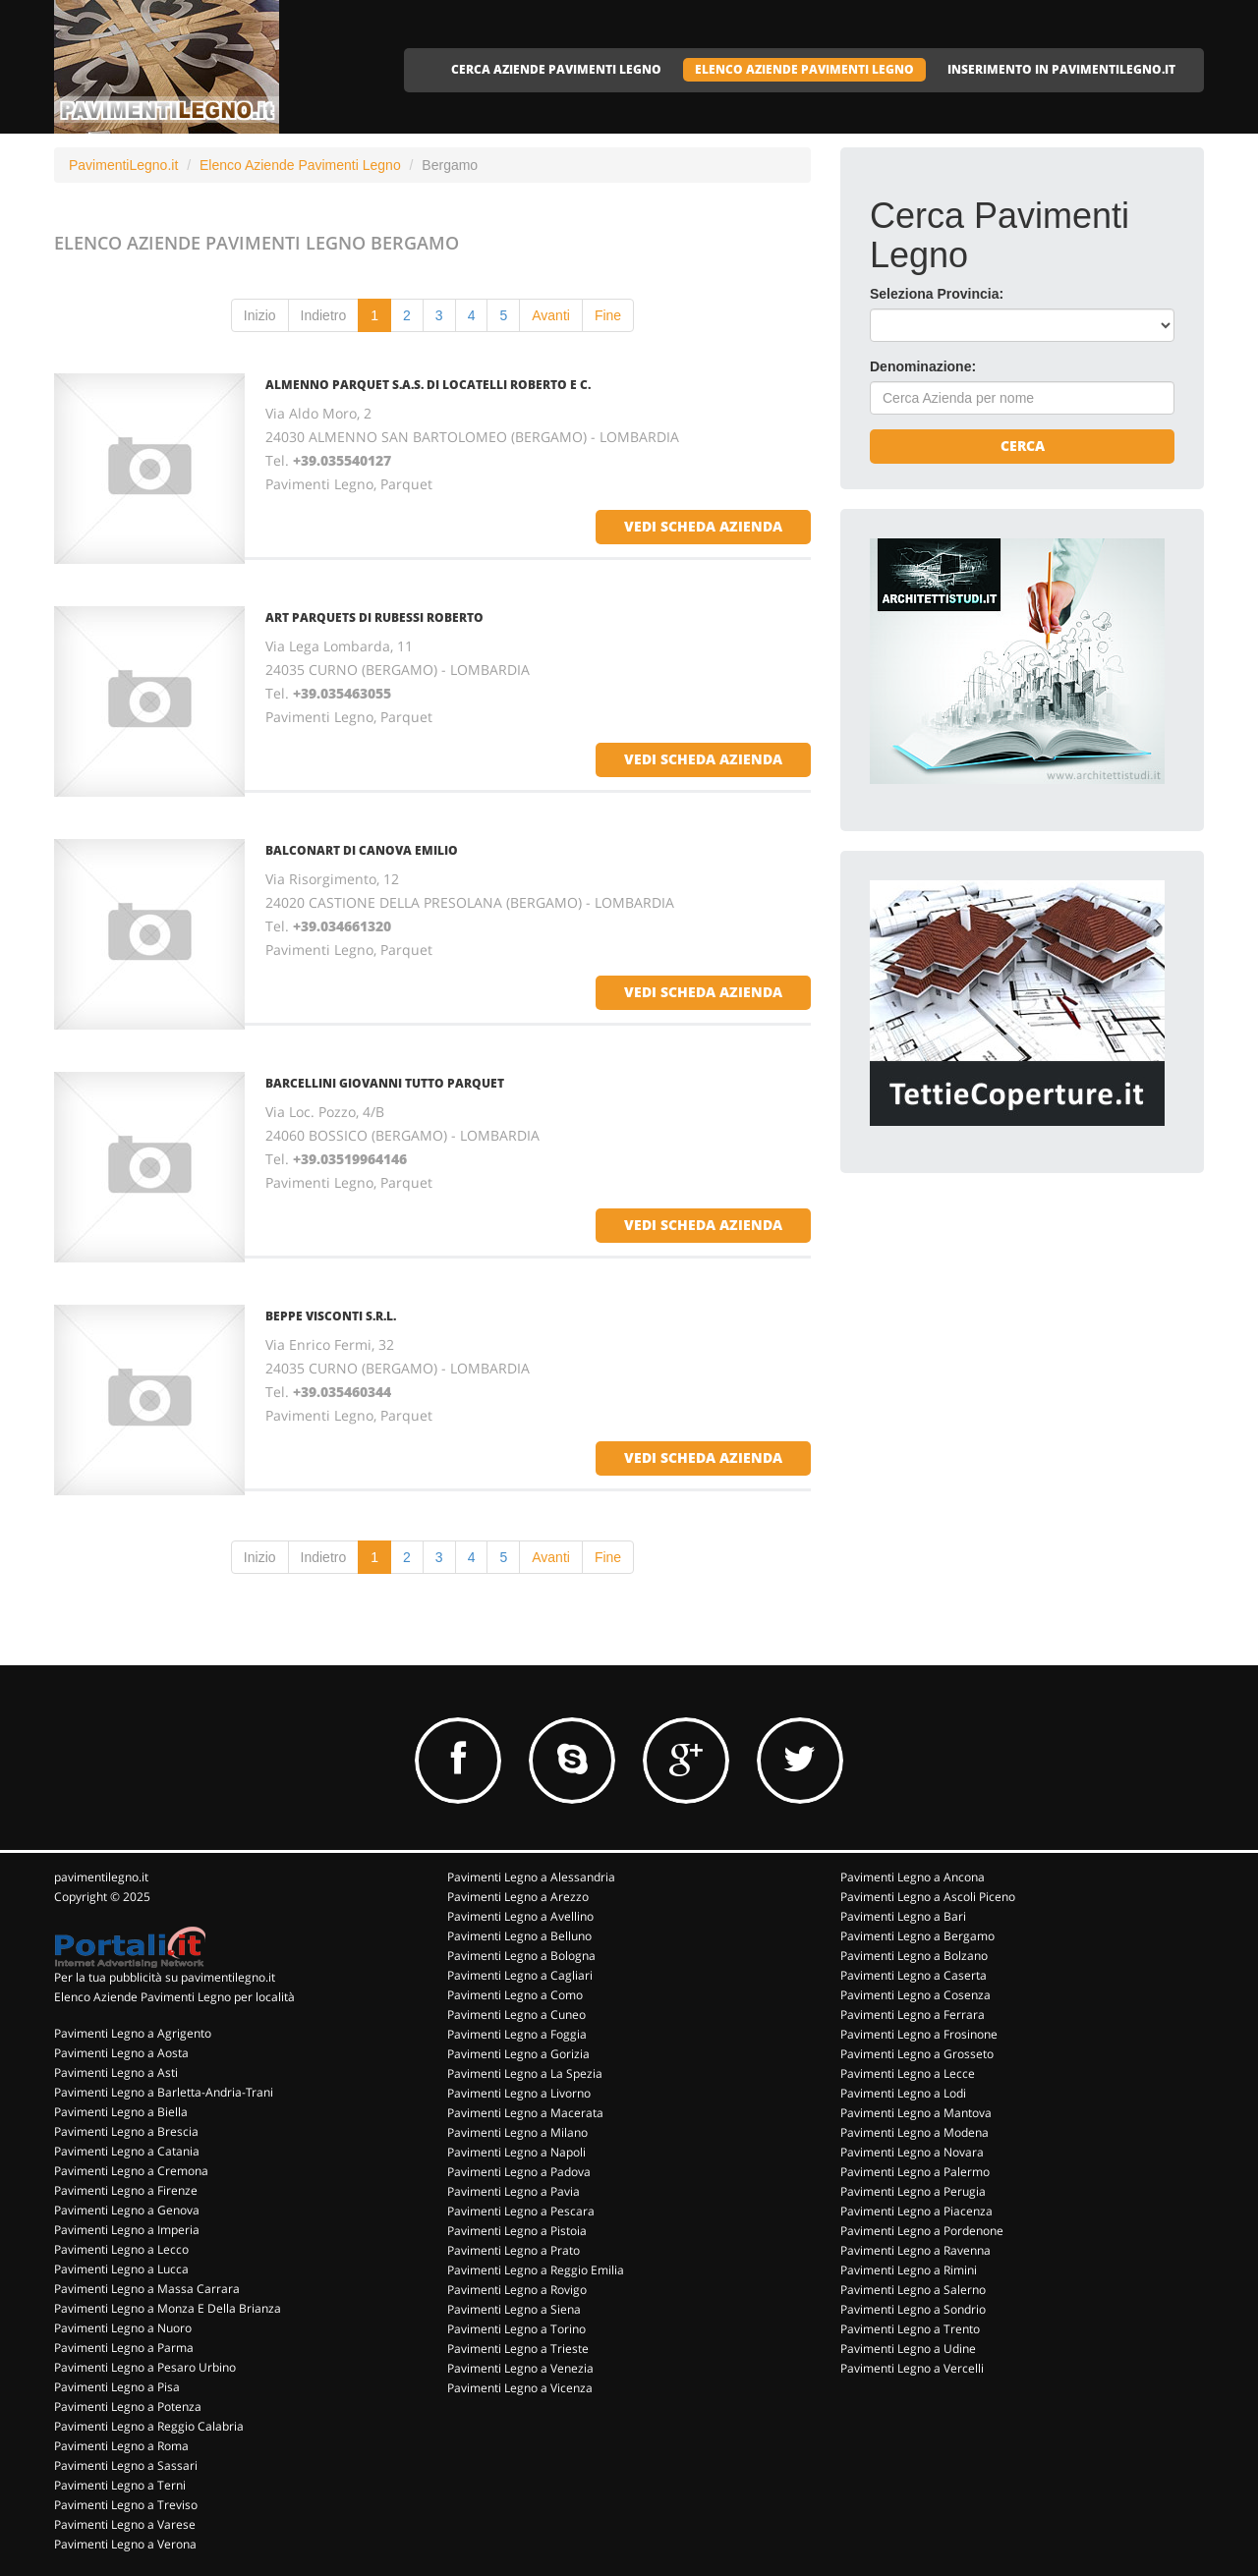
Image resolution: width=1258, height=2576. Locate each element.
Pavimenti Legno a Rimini (908, 2270)
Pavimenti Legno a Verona (125, 2544)
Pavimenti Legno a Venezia (520, 2368)
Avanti (551, 315)
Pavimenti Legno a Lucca (121, 2269)
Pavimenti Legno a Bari (903, 1916)
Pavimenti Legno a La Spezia (524, 2073)
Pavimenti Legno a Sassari (126, 2465)
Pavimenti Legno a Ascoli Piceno (927, 1896)
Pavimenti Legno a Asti (116, 2072)
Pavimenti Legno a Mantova (916, 2112)
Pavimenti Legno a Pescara (521, 2211)
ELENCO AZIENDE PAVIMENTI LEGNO (804, 69)
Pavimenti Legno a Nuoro (123, 2328)
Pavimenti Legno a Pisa (117, 2387)
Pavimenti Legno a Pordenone (921, 2230)
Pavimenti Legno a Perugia (913, 2191)
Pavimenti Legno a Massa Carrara (147, 2288)
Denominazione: (923, 366)
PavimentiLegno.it (123, 165)
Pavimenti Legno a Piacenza (916, 2211)
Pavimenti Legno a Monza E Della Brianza (167, 2308)
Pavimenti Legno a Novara (912, 2152)
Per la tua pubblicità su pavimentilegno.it (164, 1977)
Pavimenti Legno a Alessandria (531, 1877)
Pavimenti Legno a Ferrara (912, 2014)
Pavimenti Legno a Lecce (907, 2073)
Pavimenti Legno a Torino (516, 2329)
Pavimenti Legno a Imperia (127, 2229)
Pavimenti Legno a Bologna (521, 1955)
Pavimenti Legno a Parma (124, 2347)
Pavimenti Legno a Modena (914, 2132)
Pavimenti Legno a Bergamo (917, 1936)
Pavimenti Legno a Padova (519, 2171)
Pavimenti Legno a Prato (513, 2250)
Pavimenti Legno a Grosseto (917, 2053)
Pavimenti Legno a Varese (125, 2524)
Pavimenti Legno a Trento (910, 2329)
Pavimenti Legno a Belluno (519, 1936)
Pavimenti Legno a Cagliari (520, 1975)
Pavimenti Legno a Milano (517, 2132)
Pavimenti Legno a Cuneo (516, 2014)
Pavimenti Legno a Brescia (126, 2131)
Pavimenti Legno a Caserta (913, 1975)
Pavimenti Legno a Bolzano (914, 1955)
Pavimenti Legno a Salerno (913, 2289)
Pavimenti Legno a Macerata (525, 2112)
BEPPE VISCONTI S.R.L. (330, 1316)
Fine (608, 315)
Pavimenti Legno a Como (515, 1995)
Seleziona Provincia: (936, 294)
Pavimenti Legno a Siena (514, 2309)
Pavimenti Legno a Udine (908, 2348)
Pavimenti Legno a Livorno (519, 2093)
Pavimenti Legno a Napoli (516, 2152)
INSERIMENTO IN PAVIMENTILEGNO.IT (1061, 69)
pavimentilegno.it (101, 1877)
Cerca (1023, 445)
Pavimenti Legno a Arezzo (518, 1896)
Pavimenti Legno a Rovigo (517, 2289)
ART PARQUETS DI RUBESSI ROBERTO (374, 617)
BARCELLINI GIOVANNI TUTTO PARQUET (384, 1083)
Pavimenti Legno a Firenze (126, 2190)
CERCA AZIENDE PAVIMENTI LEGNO (556, 69)
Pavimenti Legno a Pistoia (517, 2230)
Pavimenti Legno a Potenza (127, 2406)
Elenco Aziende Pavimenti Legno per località (174, 1996)
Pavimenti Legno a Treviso (126, 2504)
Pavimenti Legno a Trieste (518, 2348)
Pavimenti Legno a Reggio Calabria (149, 2426)
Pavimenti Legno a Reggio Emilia (535, 2270)
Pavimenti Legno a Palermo (915, 2171)
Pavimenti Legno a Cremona (131, 2170)
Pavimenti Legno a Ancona (912, 1877)
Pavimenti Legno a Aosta (121, 2052)
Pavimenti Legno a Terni (120, 2485)
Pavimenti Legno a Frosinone (919, 2034)
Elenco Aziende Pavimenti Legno (300, 165)
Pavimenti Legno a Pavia (513, 2191)
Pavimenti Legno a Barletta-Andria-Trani (163, 2092)
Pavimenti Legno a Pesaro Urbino (145, 2367)
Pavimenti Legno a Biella (121, 2111)
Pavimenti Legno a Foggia (517, 2034)
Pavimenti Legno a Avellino (520, 1916)
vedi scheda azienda (703, 526)
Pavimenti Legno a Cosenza (915, 1995)
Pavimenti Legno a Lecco (121, 2249)
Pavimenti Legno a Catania (127, 2151)
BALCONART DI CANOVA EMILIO (361, 850)
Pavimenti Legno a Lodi (903, 2093)
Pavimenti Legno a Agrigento (132, 2033)
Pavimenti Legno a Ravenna (915, 2250)
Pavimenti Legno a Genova (127, 2210)
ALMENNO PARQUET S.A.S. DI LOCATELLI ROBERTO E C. (428, 384)
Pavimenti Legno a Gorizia (518, 2053)
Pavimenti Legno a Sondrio (913, 2309)
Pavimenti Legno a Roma (121, 2445)
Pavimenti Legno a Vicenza (520, 2388)
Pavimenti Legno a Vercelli (912, 2368)
